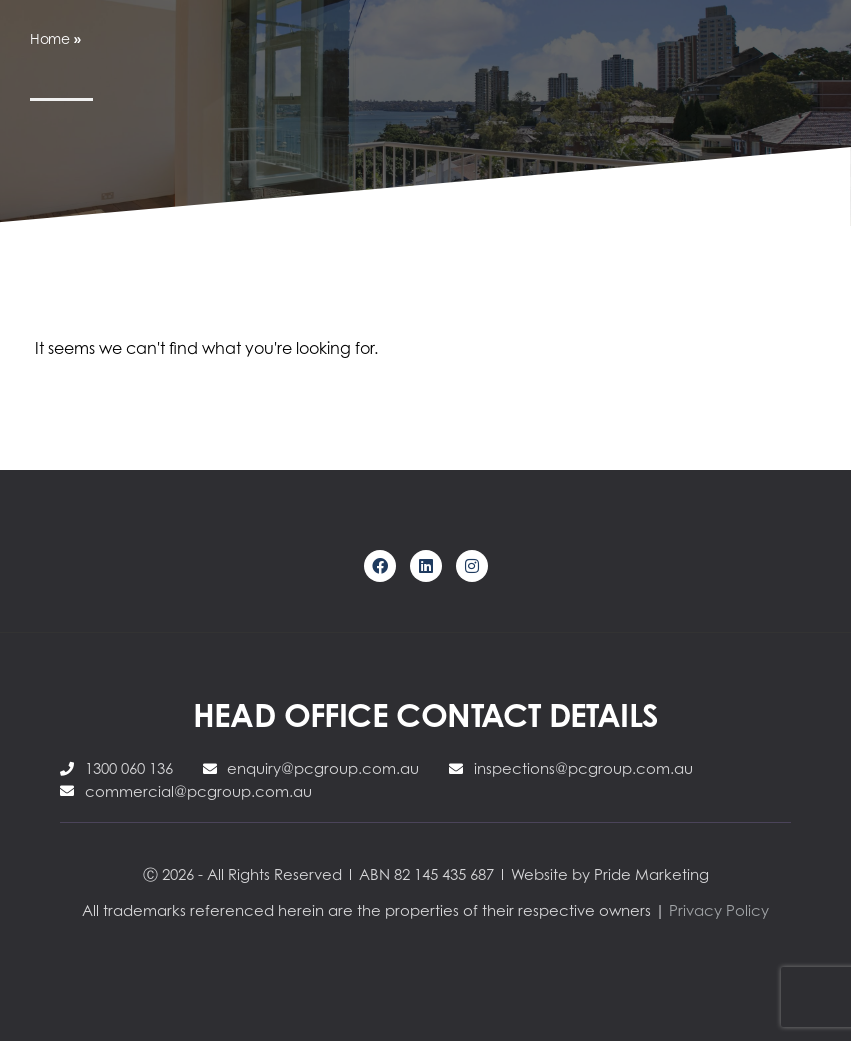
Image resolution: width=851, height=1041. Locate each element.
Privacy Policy (719, 910)
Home (50, 38)
